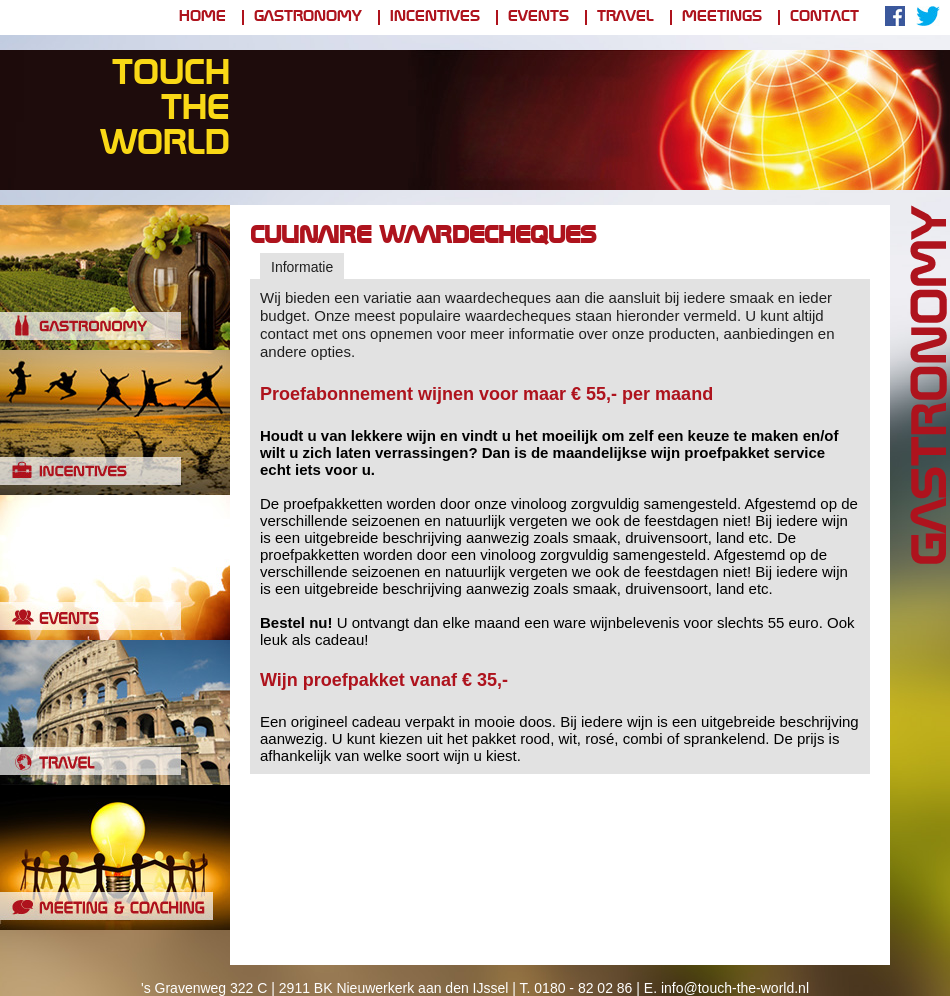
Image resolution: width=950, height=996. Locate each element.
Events (538, 17)
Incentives (435, 17)
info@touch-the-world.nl (735, 988)
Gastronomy (308, 17)
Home (202, 17)
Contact (824, 17)
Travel (625, 17)
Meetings (722, 17)
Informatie (302, 267)
